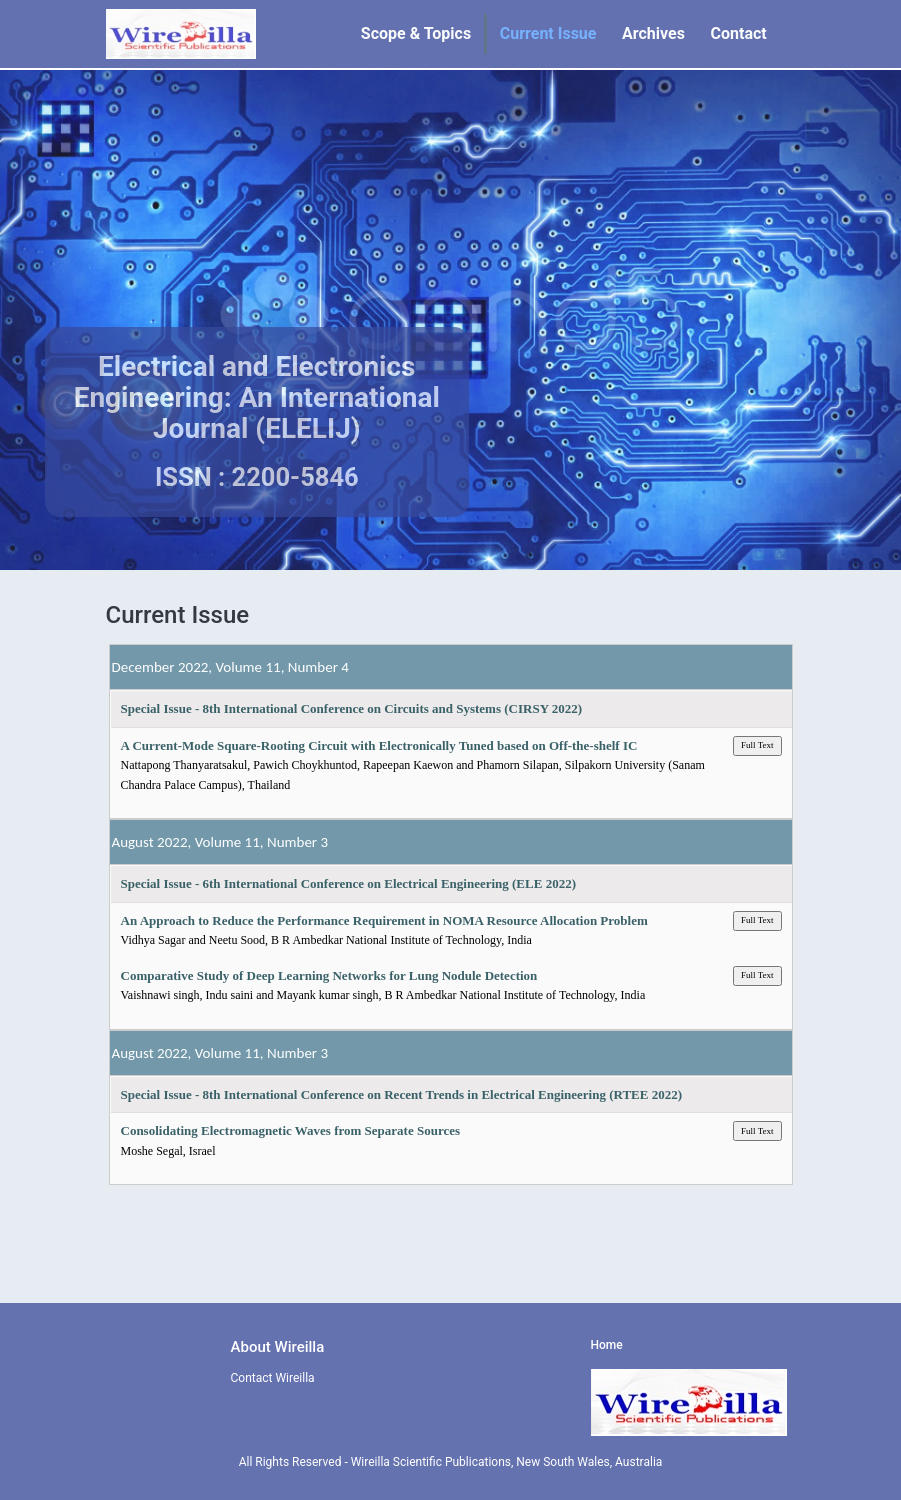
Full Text (757, 745)
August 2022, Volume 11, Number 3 (220, 842)
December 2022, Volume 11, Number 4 (230, 667)
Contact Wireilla (273, 1378)
